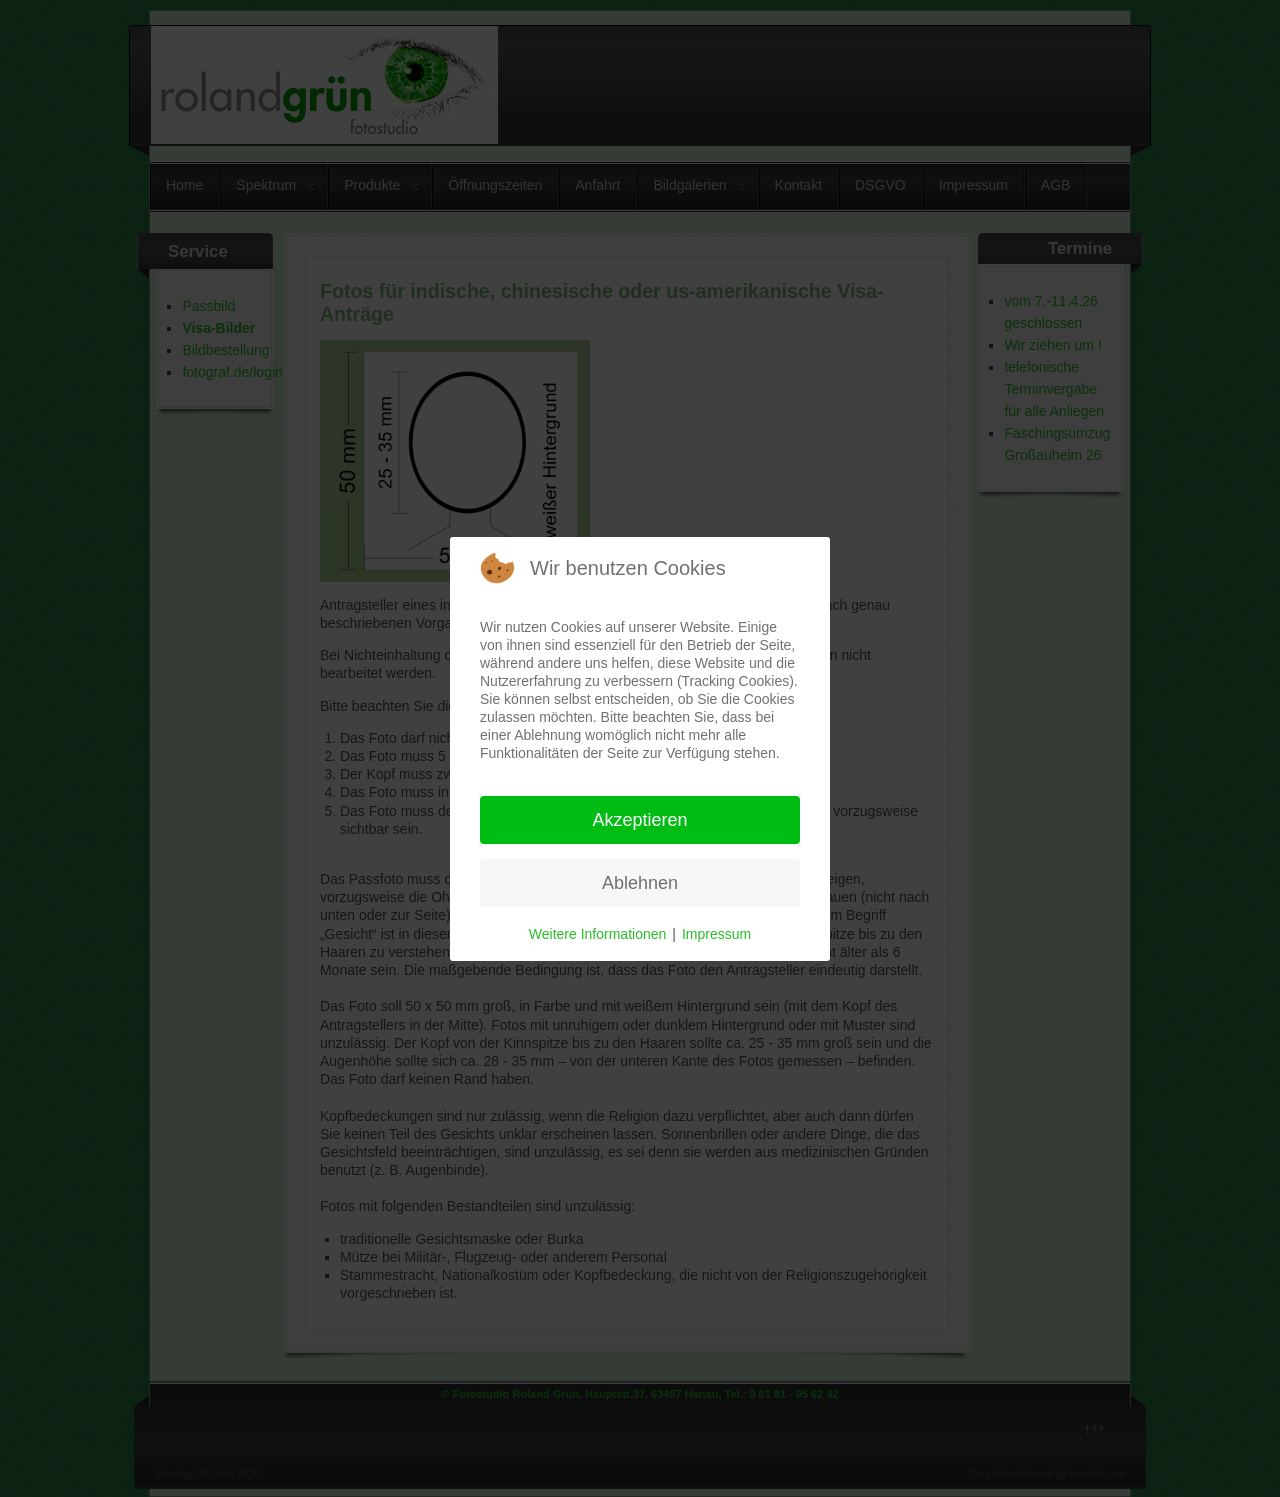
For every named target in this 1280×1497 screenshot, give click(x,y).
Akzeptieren (639, 820)
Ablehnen (640, 883)
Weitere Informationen (597, 934)
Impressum (716, 934)
